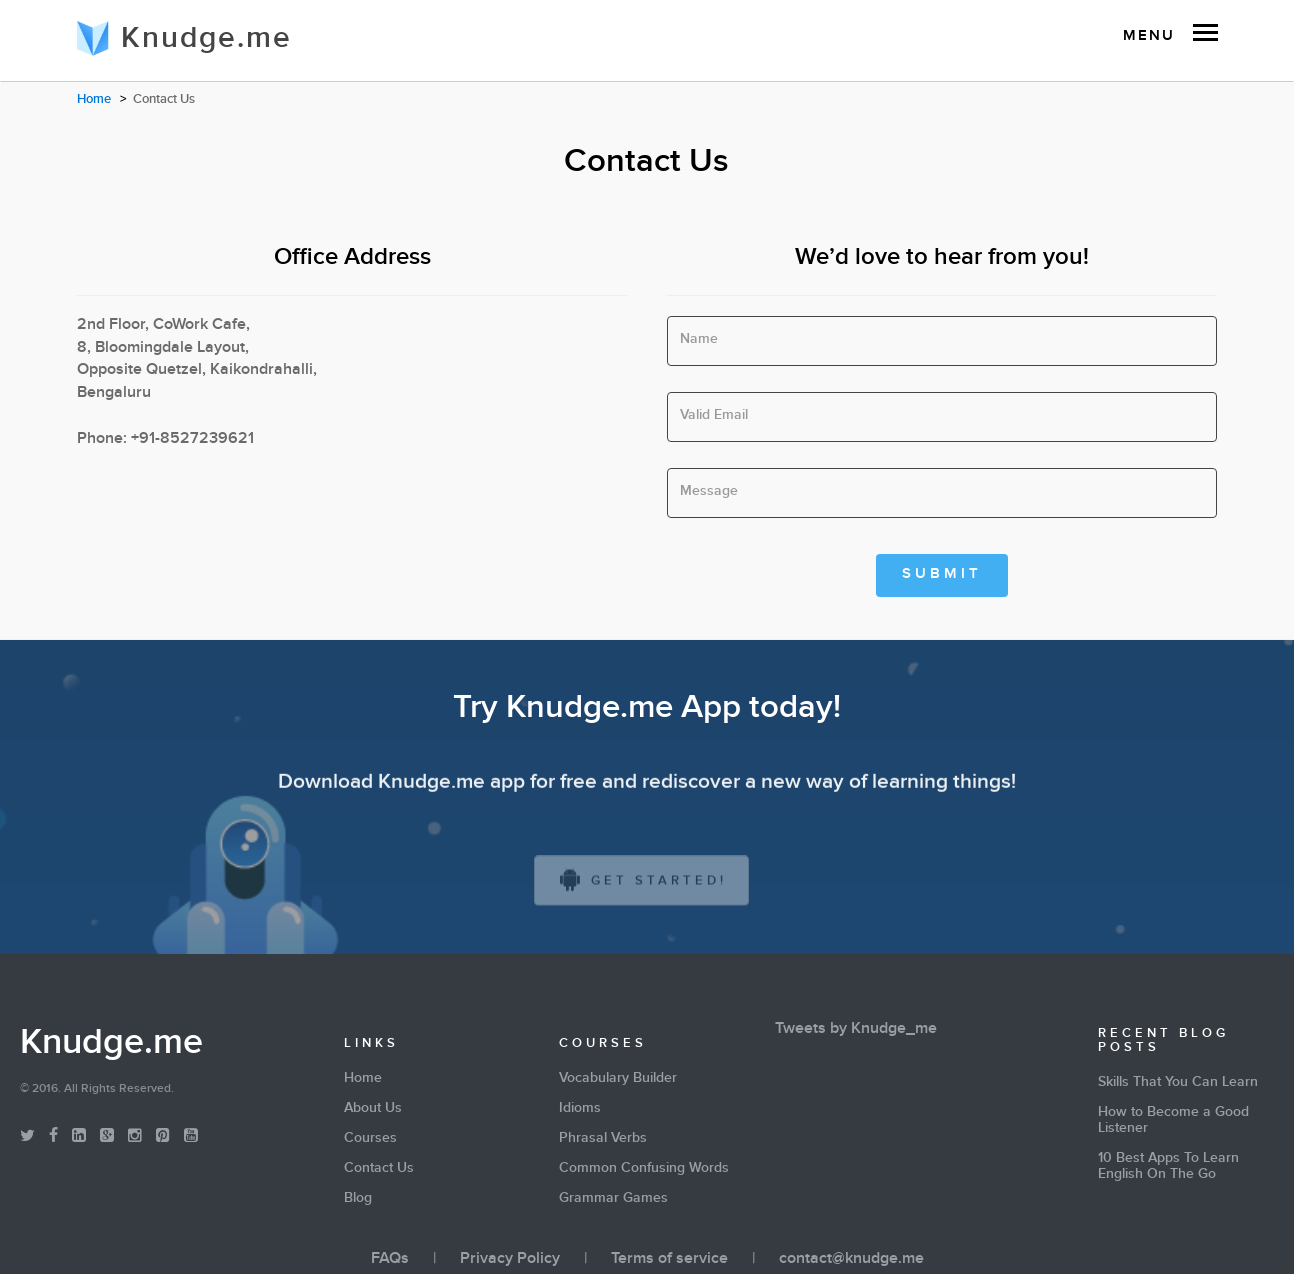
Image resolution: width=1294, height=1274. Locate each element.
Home (94, 101)
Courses (370, 1140)
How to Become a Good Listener (1173, 1122)
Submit (942, 575)
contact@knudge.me (851, 1260)
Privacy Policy (510, 1260)
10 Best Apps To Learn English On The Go (1168, 1168)
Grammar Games (613, 1200)
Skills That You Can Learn (1178, 1084)
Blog (358, 1200)
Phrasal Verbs (603, 1140)
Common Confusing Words (644, 1170)
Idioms (580, 1110)
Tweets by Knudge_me (856, 1030)
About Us (373, 1110)
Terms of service (669, 1260)
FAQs (390, 1260)
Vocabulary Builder (618, 1080)
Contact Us (379, 1170)
